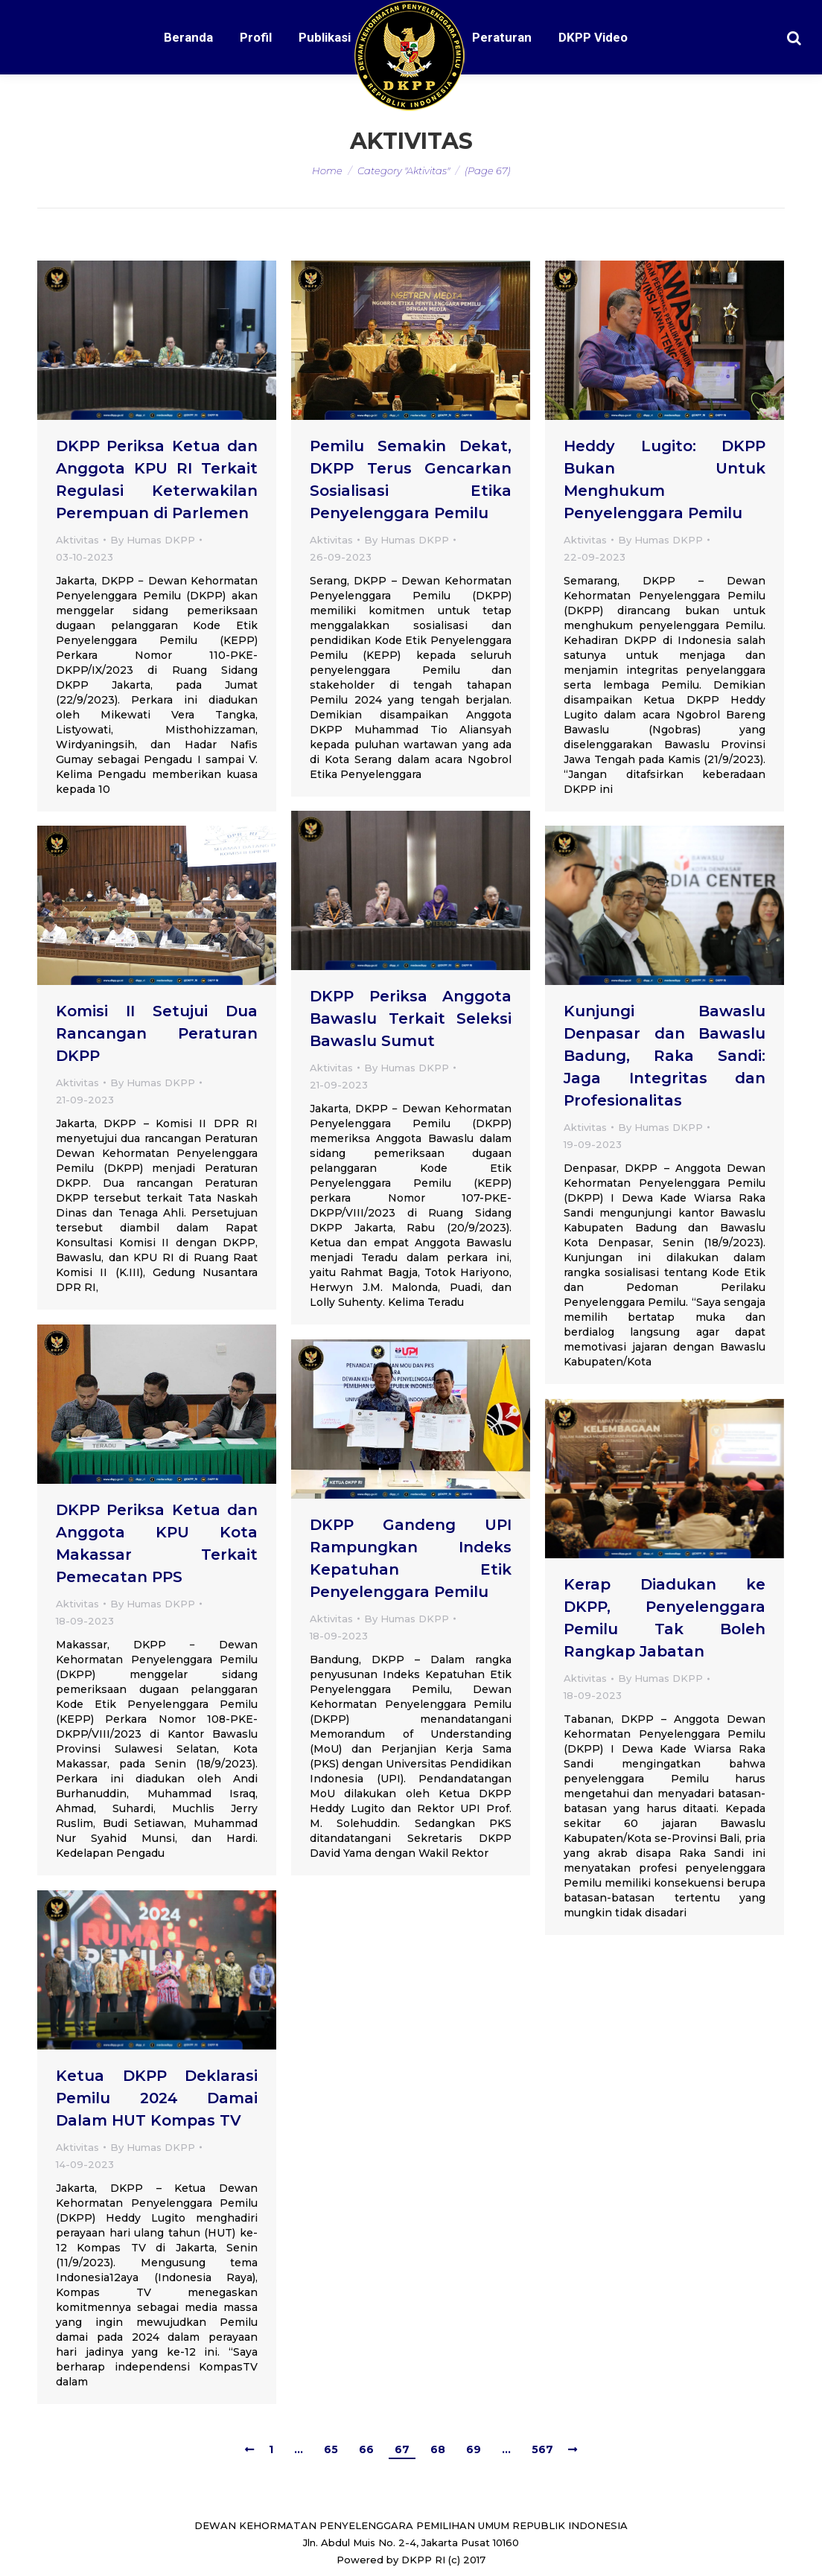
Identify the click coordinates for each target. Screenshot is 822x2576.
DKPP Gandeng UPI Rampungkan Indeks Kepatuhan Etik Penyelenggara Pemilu (411, 1558)
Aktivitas (77, 540)
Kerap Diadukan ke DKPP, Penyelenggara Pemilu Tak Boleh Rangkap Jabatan (664, 1617)
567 (542, 2449)
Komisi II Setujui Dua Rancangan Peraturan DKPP (157, 1033)
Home (327, 170)
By (152, 540)
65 (331, 2449)
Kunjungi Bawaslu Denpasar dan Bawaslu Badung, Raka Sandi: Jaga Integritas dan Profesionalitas (664, 1055)
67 (402, 2449)
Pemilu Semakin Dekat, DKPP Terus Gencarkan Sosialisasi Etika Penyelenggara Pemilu (411, 479)
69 (473, 2449)
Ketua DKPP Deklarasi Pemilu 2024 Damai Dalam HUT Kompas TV (157, 2098)
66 (366, 2449)
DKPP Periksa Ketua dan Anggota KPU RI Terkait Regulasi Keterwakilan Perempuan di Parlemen (157, 479)
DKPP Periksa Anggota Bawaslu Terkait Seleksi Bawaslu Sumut (411, 1018)
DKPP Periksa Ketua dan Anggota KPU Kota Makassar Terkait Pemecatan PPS (157, 1543)
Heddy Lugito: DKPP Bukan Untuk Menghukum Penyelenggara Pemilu (664, 479)
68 (437, 2449)
